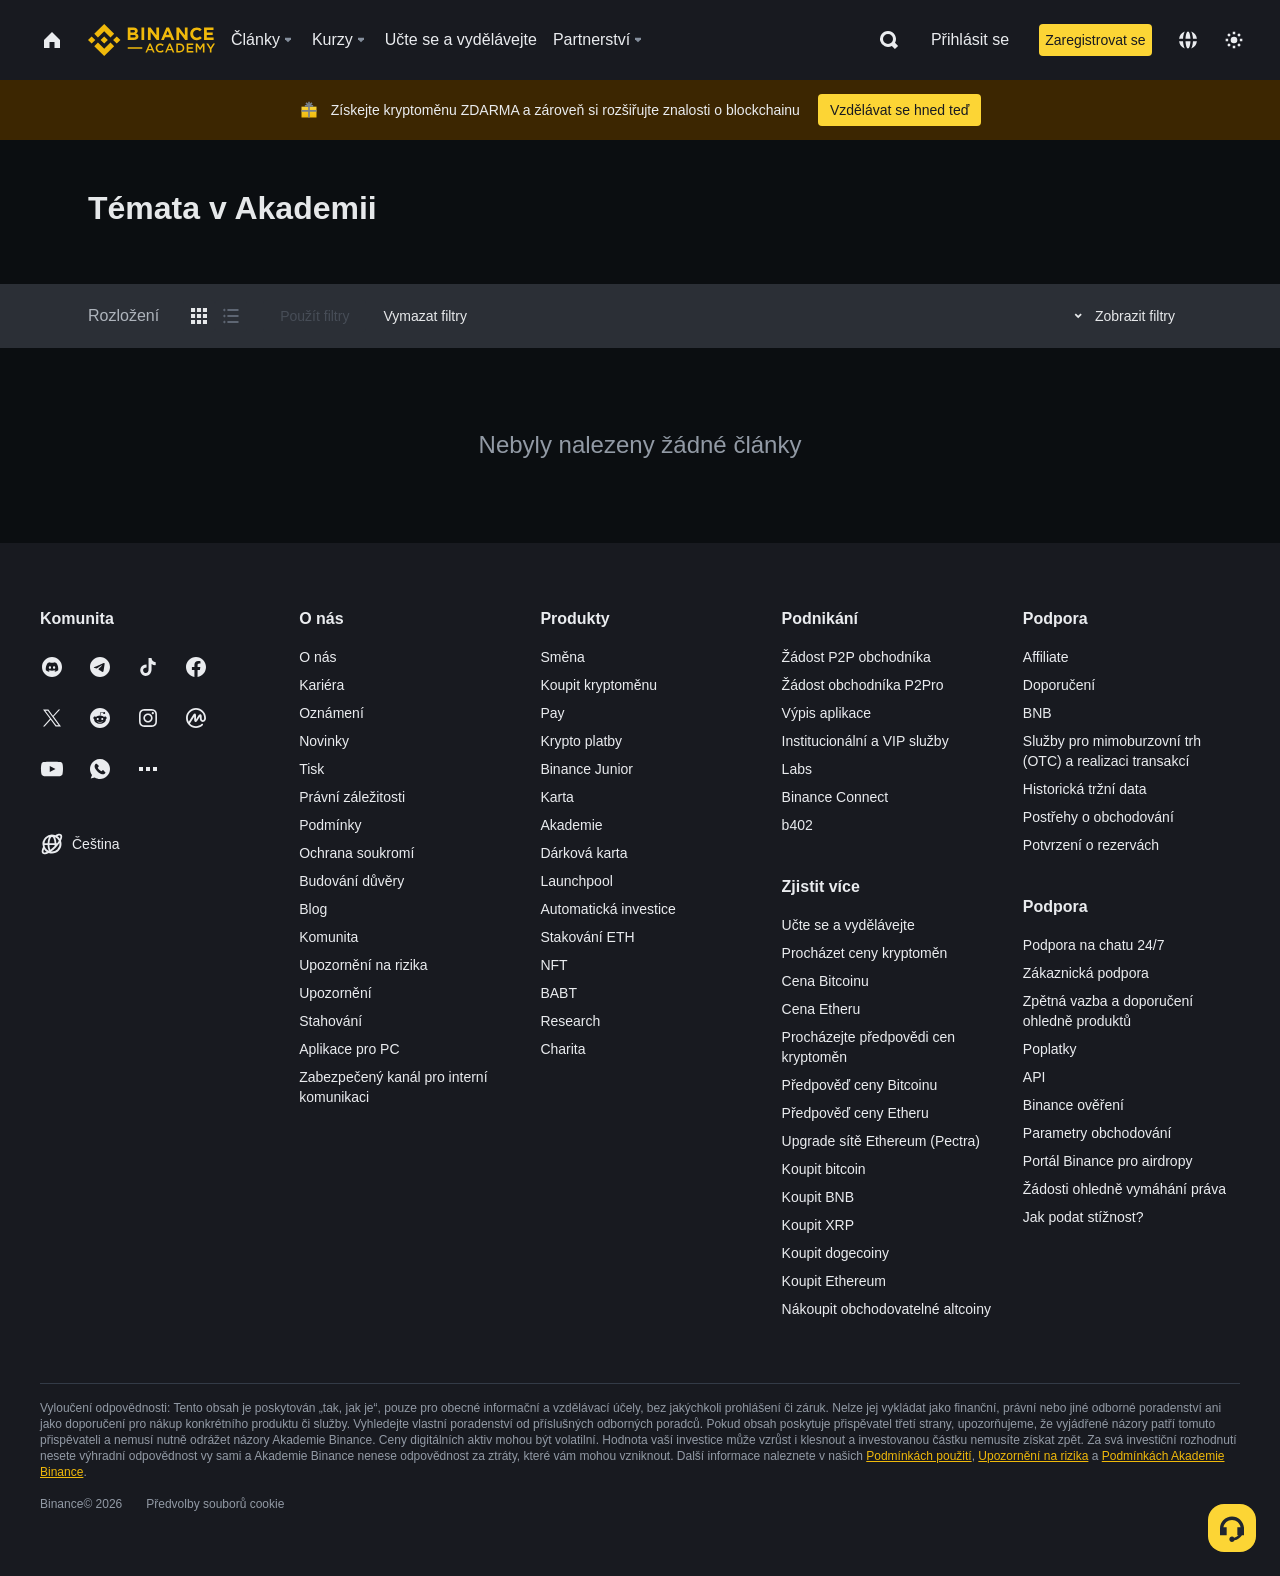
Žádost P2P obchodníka (856, 657)
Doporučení (1059, 685)
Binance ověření (1073, 1105)
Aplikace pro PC (349, 1049)
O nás (317, 657)
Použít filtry (314, 316)
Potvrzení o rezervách (1091, 845)
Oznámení (331, 713)
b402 (797, 825)
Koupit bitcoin (824, 1169)
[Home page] (151, 40)
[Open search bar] (883, 40)
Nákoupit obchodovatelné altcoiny (886, 1309)
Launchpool (576, 881)
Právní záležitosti (352, 797)
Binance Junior (586, 769)
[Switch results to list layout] (231, 316)
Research (570, 1021)
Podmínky (330, 825)
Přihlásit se (970, 39)
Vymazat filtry (425, 316)
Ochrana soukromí (356, 853)
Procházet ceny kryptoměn (865, 953)
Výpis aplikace (827, 713)
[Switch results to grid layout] (199, 316)
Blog (313, 909)
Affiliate (1046, 657)
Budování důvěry (351, 881)
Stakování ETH (587, 937)
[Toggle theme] (1234, 40)
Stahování (330, 1021)
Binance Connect (835, 797)
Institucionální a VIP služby (865, 741)
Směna (562, 657)
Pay (552, 713)
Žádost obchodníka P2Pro (863, 685)
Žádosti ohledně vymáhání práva (1124, 1189)
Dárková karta (583, 853)
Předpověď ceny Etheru (855, 1113)
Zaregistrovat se (1095, 40)
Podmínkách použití (918, 1456)
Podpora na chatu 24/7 (1094, 945)
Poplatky (1050, 1049)
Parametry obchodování (1097, 1133)
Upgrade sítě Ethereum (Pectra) (881, 1141)
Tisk (311, 769)
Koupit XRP (818, 1225)
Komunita (328, 937)
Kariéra (321, 685)
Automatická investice (607, 909)
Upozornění (335, 993)
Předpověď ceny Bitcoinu (860, 1085)
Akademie (571, 825)
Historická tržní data (1085, 789)
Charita (562, 1049)
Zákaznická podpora (1086, 973)
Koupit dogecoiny (835, 1253)
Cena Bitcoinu (825, 981)
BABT (558, 993)
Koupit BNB (818, 1197)
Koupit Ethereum (834, 1281)
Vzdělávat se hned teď (899, 110)
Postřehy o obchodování (1098, 817)
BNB (1037, 713)
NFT (553, 965)
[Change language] (1188, 40)
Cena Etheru (821, 1009)
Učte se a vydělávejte (848, 925)
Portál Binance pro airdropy (1108, 1161)
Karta (556, 797)
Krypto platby (581, 741)
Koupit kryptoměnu (598, 685)
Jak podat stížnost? (1083, 1217)
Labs (797, 769)
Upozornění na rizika (363, 965)
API (1034, 1077)
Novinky (324, 741)
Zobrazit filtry (1121, 316)
